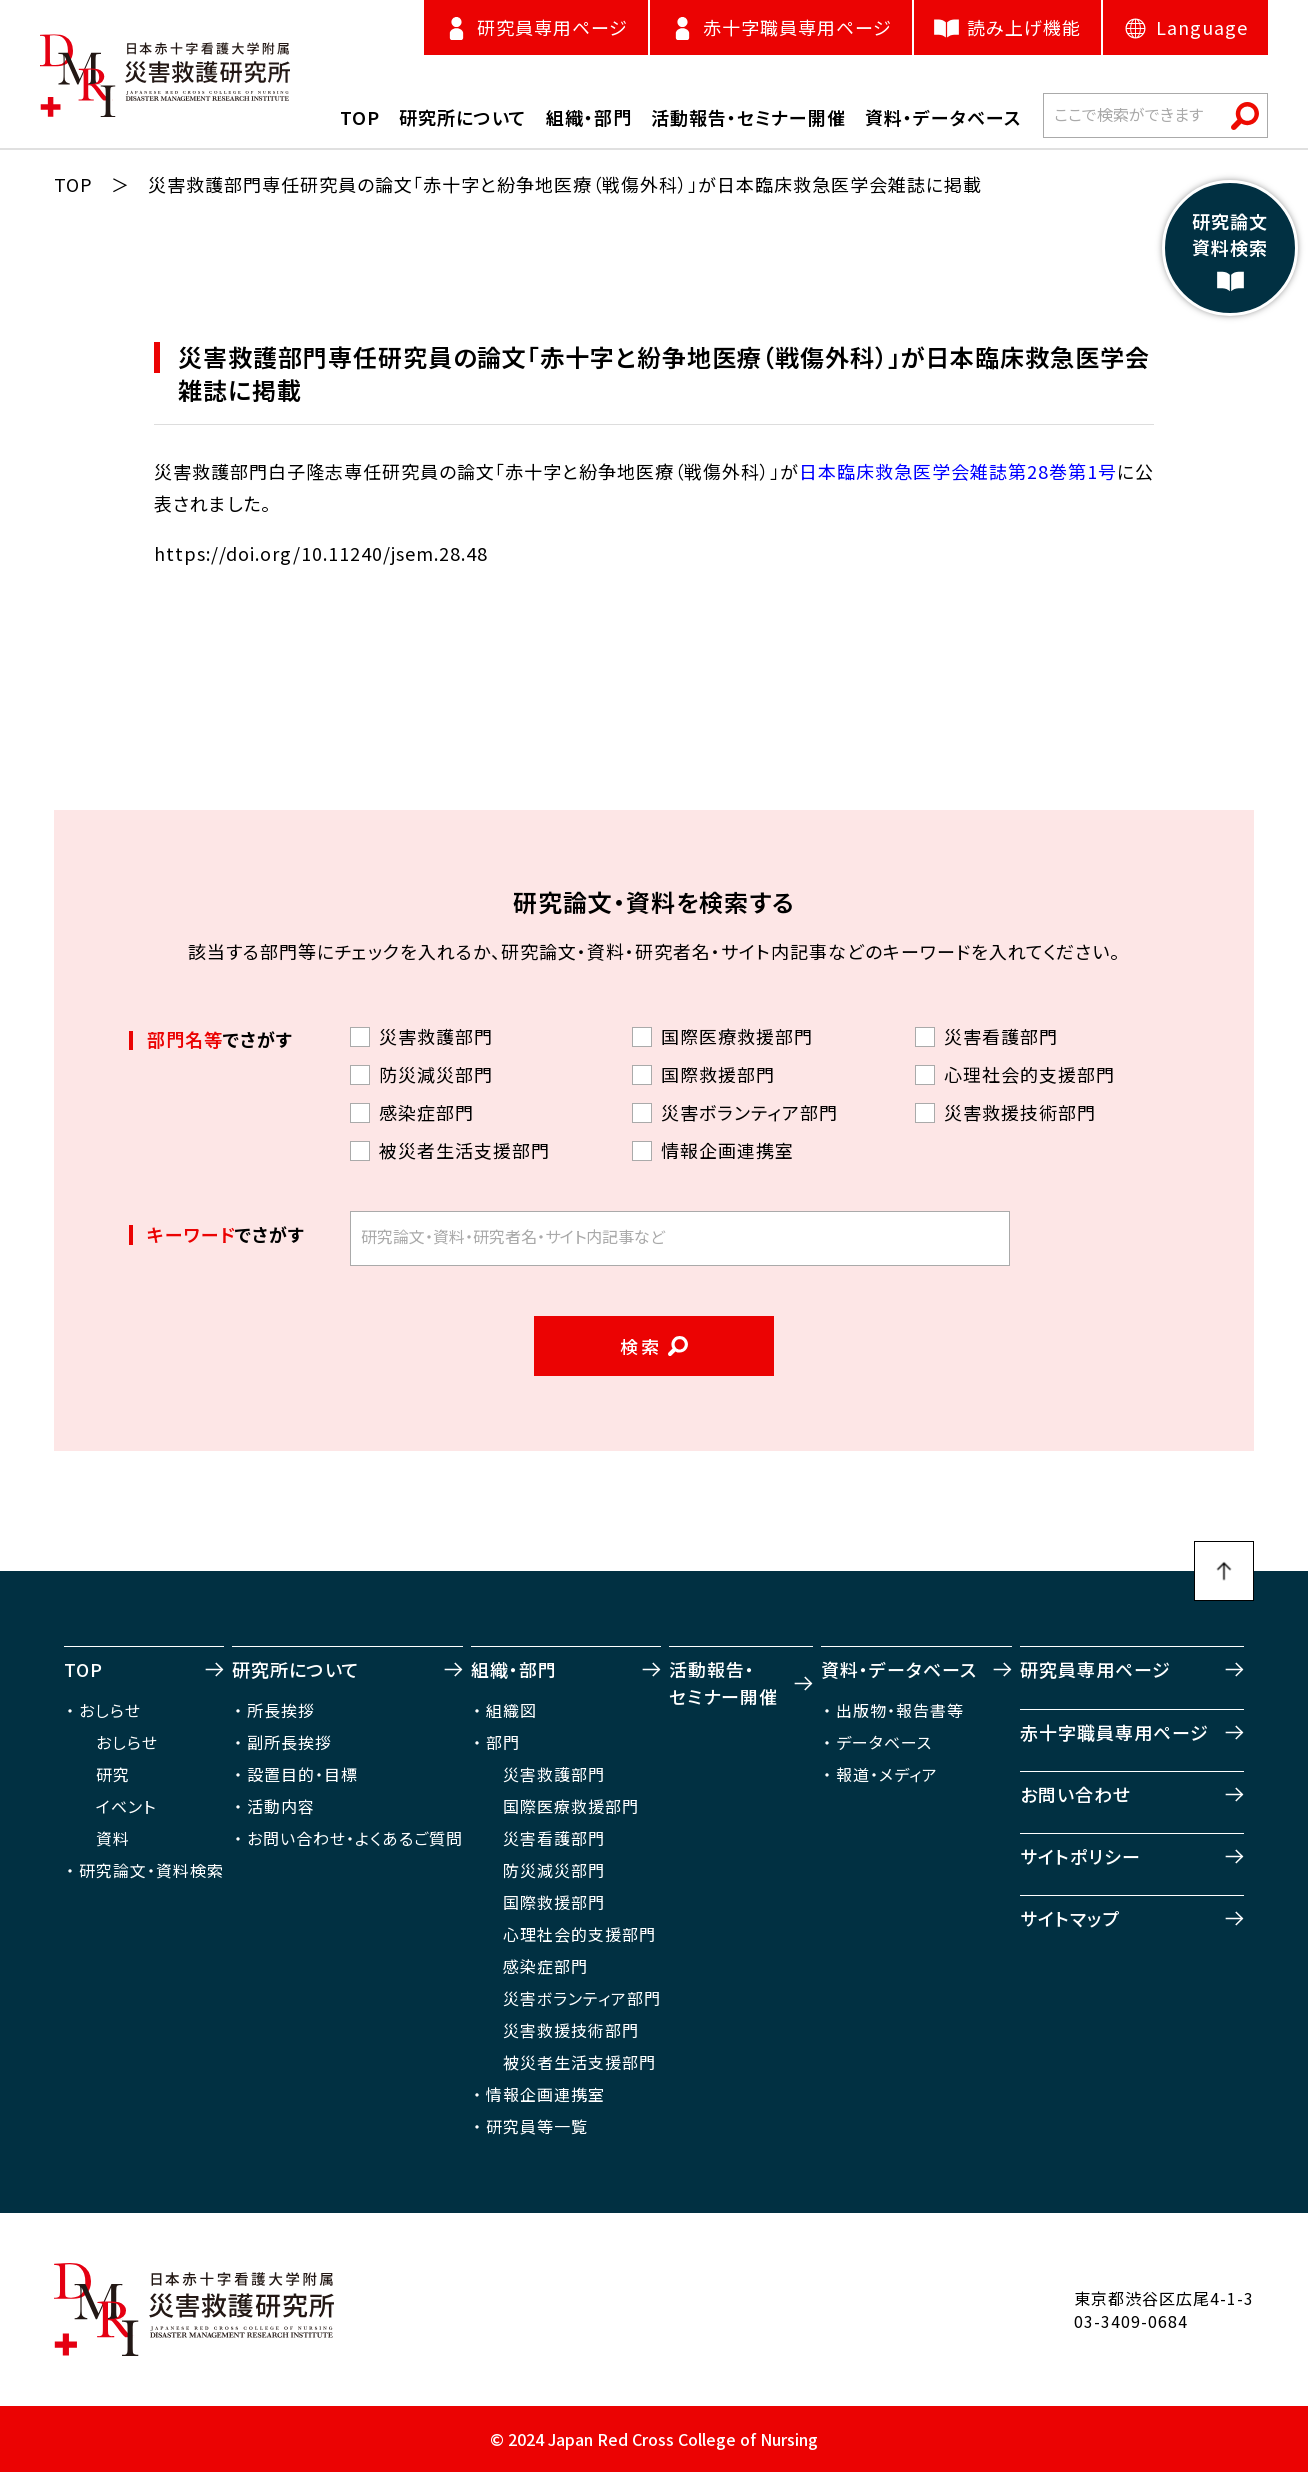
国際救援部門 (554, 1902)
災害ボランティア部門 (582, 1998)
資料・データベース (899, 1669)
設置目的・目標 (302, 1774)
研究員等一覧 (537, 2126)
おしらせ (110, 1710)
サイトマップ (1070, 1918)
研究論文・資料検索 (151, 1870)
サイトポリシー (1080, 1856)
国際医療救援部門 (571, 1806)
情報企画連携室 (545, 2094)
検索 (641, 1346)
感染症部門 (545, 1966)
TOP (73, 184)
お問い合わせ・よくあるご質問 (355, 1838)
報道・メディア (887, 1774)
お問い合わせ (1075, 1794)
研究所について (296, 1669)
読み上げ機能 (1007, 27)
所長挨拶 (281, 1710)
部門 (503, 1742)
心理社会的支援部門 (579, 1934)
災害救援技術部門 (571, 2030)
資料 (113, 1838)
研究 (113, 1774)
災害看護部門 (554, 1838)
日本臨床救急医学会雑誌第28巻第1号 (958, 471)
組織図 (511, 1710)
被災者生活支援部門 (579, 2062)
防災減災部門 (554, 1870)
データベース (884, 1742)
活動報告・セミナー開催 (723, 1682)
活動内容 (281, 1806)
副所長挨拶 (289, 1742)
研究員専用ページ (1095, 1669)
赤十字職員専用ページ (1114, 1732)
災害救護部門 (554, 1774)
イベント (126, 1806)
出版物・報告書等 (900, 1710)
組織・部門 (514, 1669)
